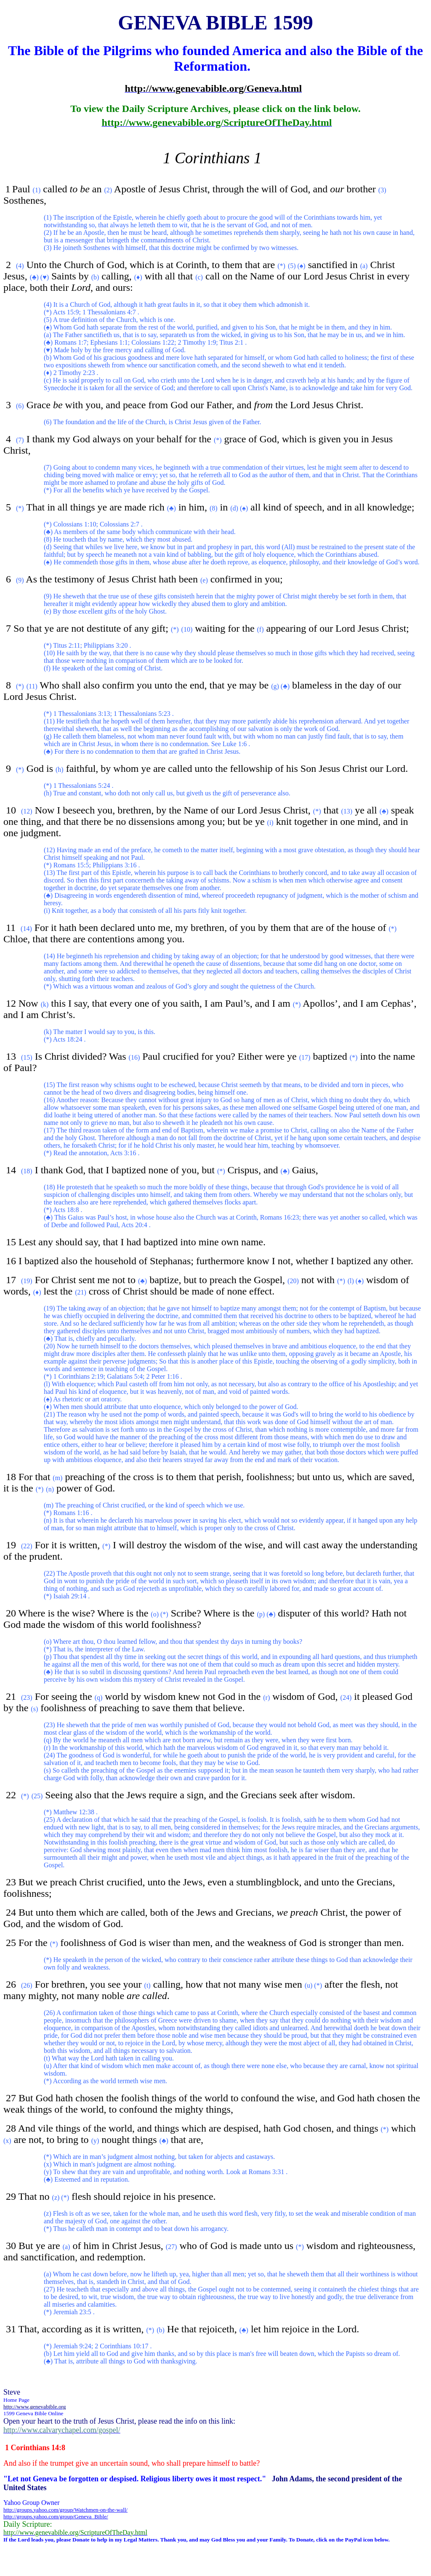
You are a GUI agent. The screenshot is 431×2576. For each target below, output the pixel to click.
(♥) (44, 277)
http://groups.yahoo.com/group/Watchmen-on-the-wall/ (65, 2510)
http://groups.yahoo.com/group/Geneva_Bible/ (55, 2516)
